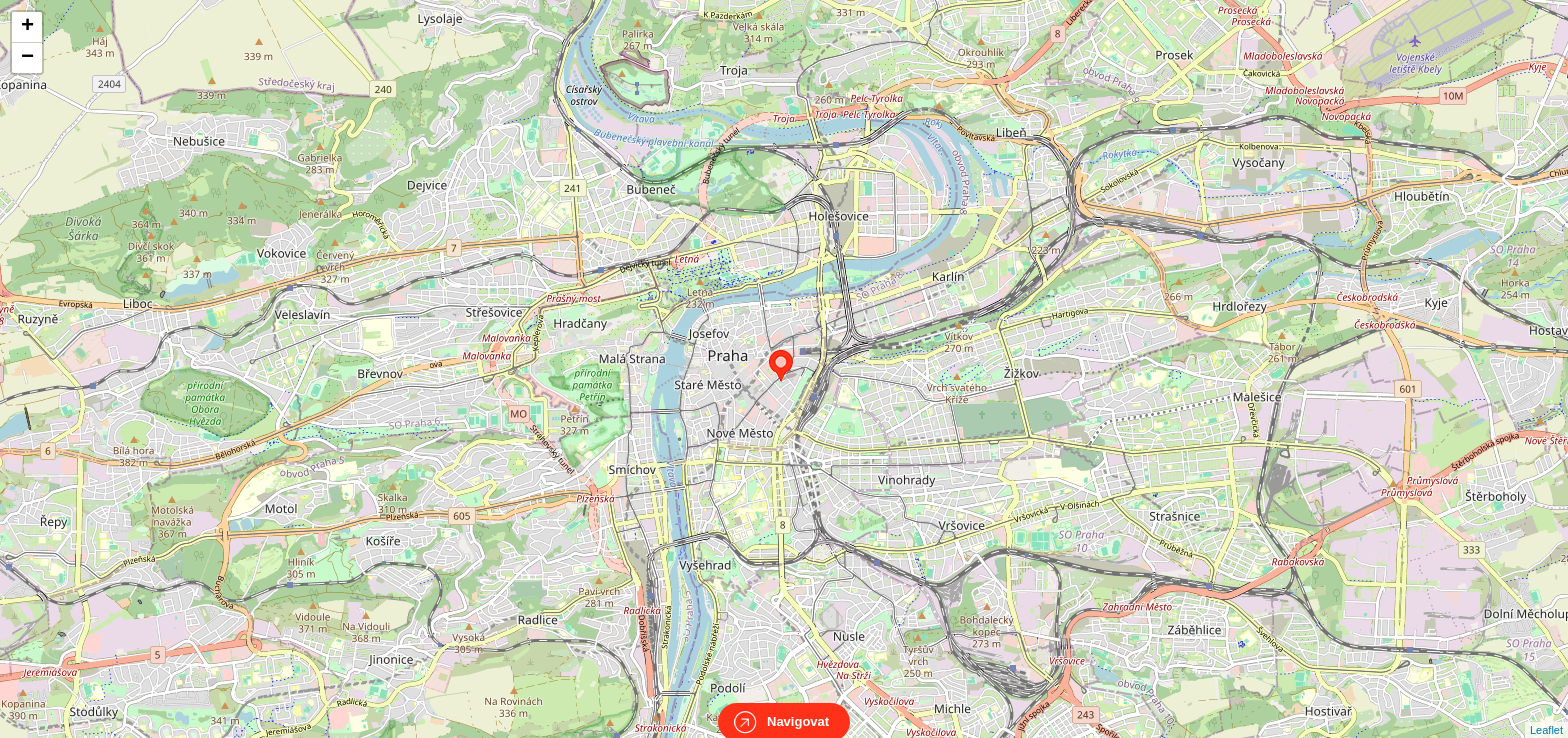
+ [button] (27, 27)
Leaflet (1546, 712)
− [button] (27, 58)
